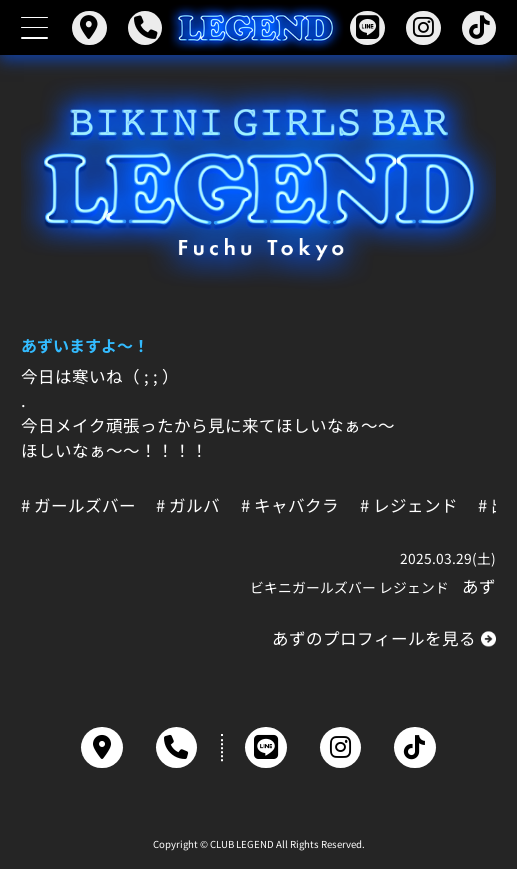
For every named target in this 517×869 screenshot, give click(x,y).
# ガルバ (188, 505)
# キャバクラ (290, 505)
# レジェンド (409, 505)
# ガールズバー (78, 505)
